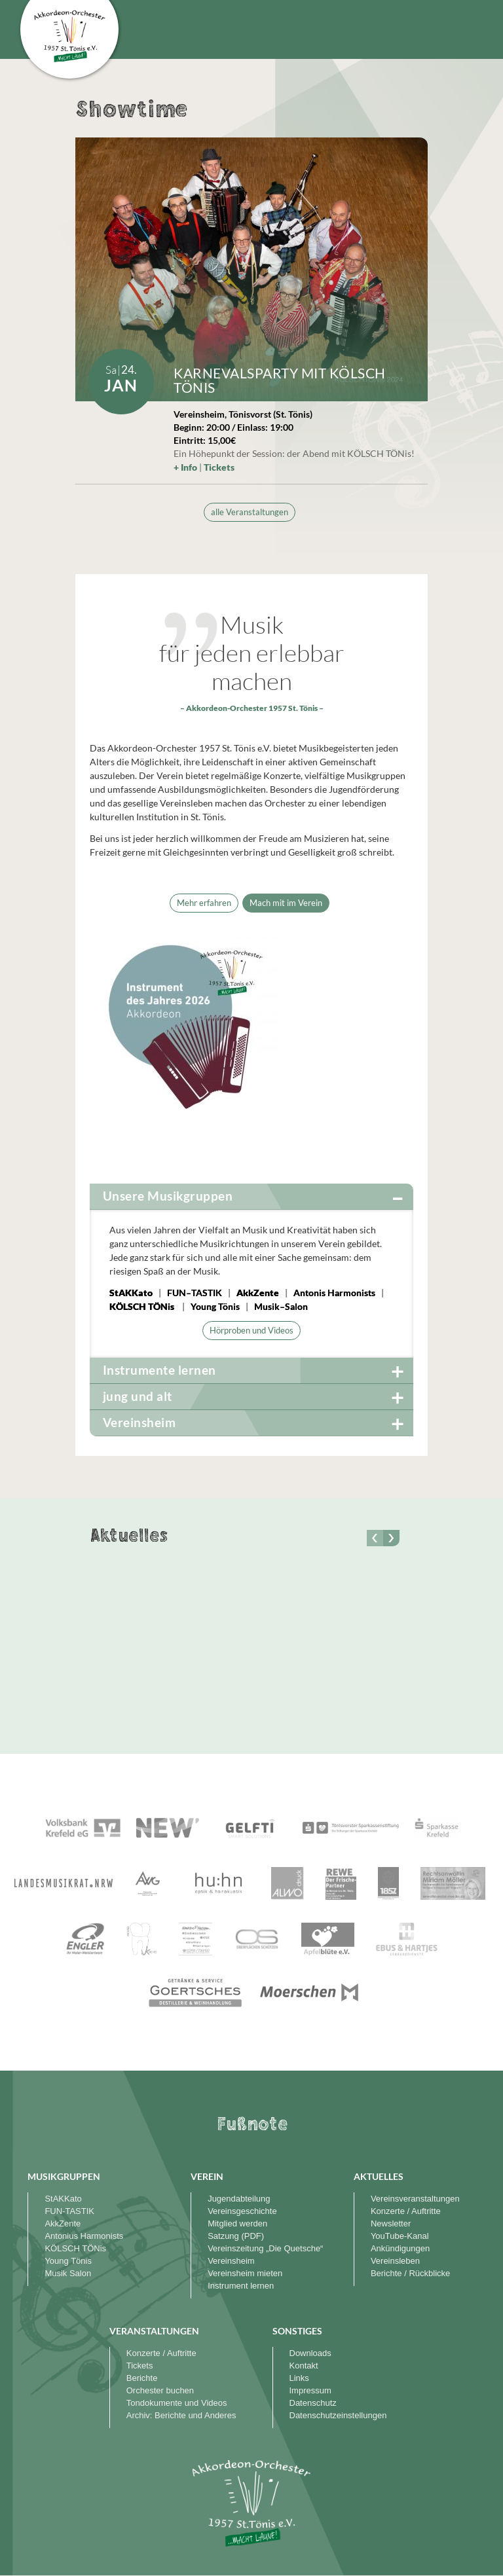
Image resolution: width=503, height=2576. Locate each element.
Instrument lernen (241, 2286)
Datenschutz (313, 2403)
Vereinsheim (231, 2261)
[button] (391, 1538)
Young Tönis (68, 2261)
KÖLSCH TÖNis (141, 1306)
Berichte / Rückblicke (410, 2273)
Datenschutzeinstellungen (338, 2415)
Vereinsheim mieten (245, 2273)
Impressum (310, 2390)
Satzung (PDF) (236, 2236)
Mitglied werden (237, 2223)
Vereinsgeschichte (242, 2211)
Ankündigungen (400, 2248)
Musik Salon (68, 2273)
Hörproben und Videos (251, 1330)
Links (299, 2378)
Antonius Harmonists (84, 2236)
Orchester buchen (160, 2390)
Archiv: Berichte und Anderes (181, 2415)
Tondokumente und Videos (176, 2403)
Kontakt (303, 2365)
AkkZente (257, 1292)
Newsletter (391, 2223)
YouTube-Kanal (400, 2236)
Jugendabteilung (239, 2199)
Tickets (219, 467)
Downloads (310, 2353)
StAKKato (131, 1292)
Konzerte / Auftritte (406, 2211)
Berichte (142, 2378)
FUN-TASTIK (69, 2211)
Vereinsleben (395, 2261)
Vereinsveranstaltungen (415, 2199)
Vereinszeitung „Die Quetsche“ (265, 2248)
